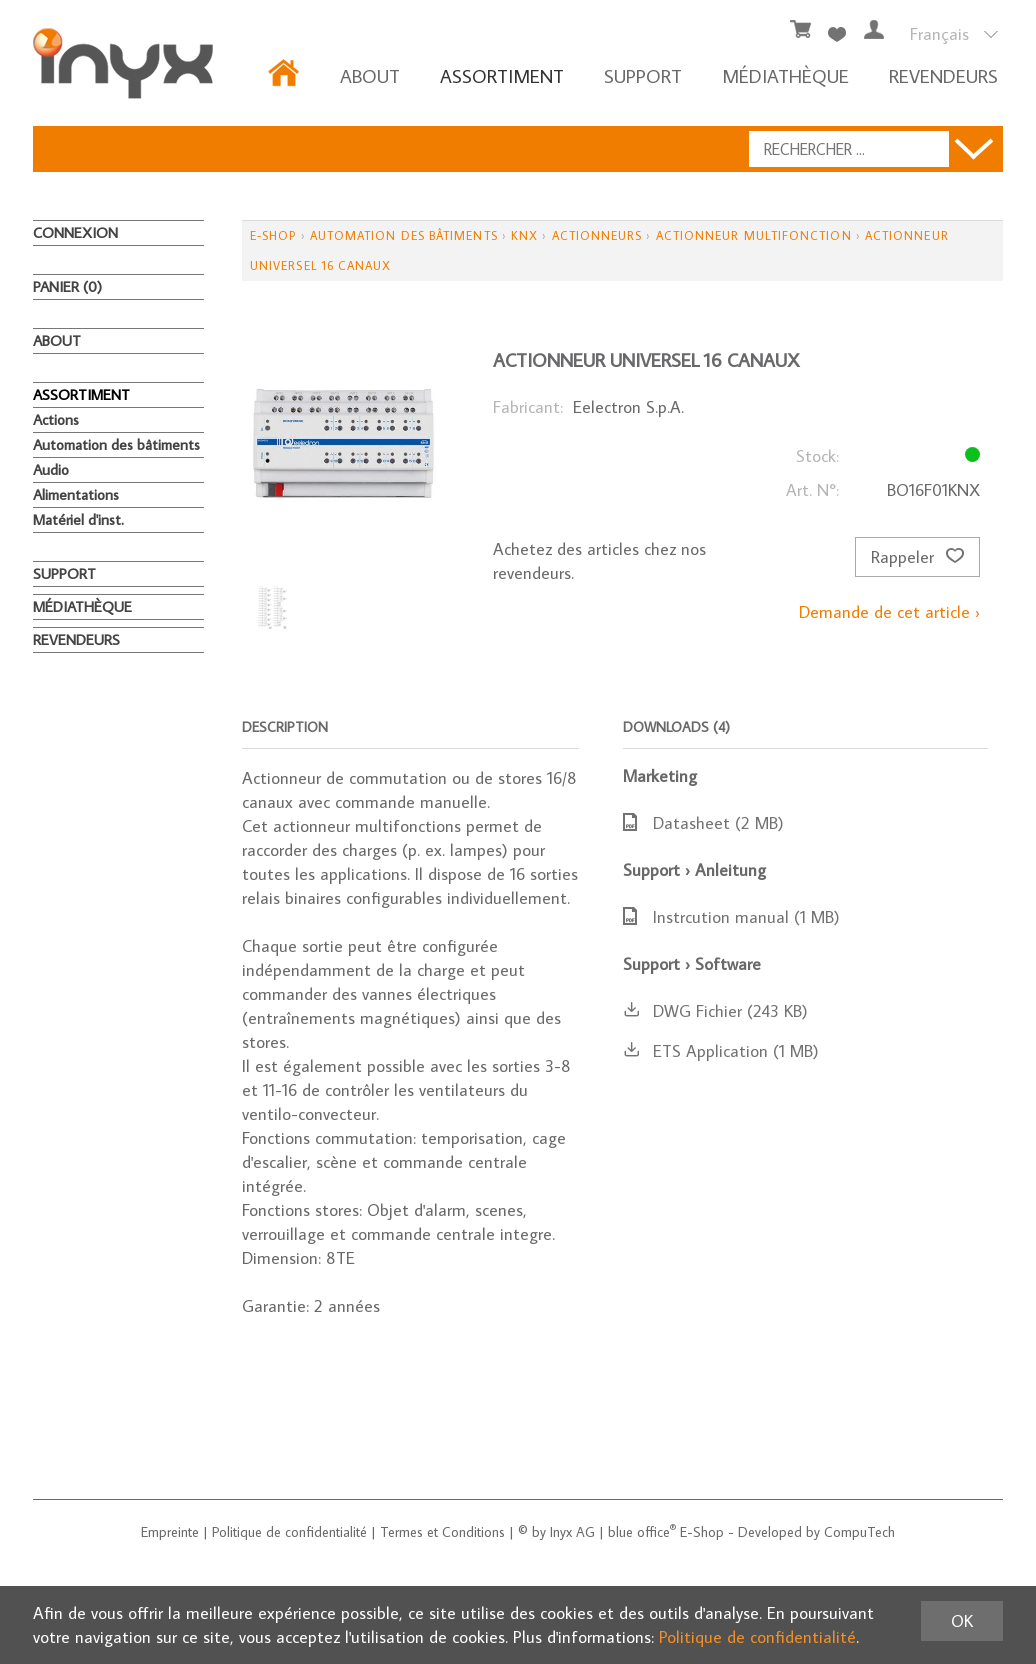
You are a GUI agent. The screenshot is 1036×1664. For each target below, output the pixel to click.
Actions (56, 419)
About (370, 75)
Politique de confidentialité (289, 1532)
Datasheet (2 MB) (703, 823)
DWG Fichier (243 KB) (715, 1011)
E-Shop (273, 235)
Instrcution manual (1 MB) (731, 917)
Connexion (75, 232)
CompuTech (859, 1532)
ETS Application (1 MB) (721, 1051)
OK (962, 1621)
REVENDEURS (943, 75)
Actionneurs (597, 235)
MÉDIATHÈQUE (785, 75)
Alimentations (76, 494)
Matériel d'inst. (78, 519)
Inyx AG (572, 1532)
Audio (51, 469)
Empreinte (170, 1532)
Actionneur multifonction (754, 235)
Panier (67, 286)
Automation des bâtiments (116, 444)
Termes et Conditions (442, 1532)
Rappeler (917, 557)
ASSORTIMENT (502, 75)
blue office (642, 1532)
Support (643, 75)
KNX (524, 235)
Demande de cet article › (889, 612)
